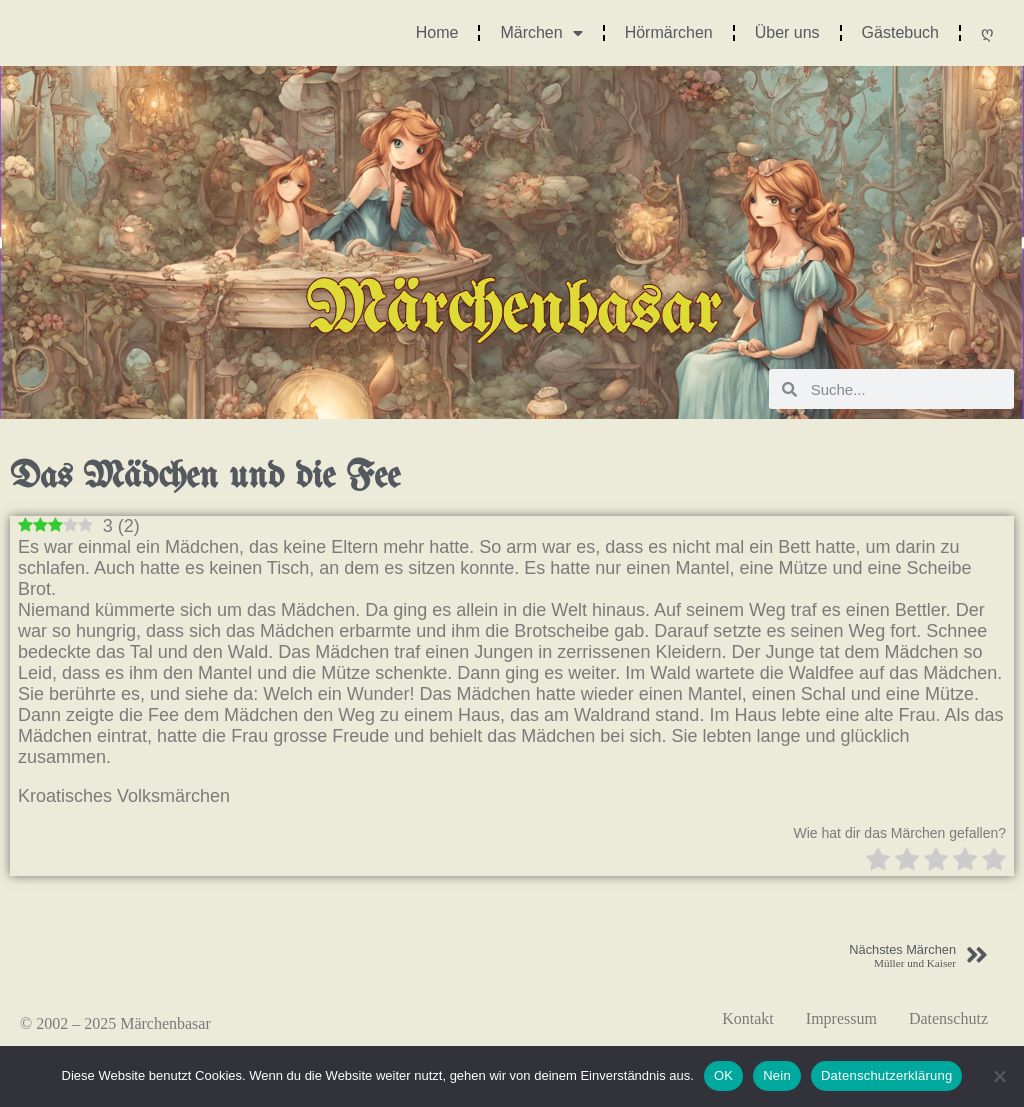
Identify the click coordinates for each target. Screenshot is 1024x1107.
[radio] (878, 861)
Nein (777, 1075)
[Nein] (999, 1076)
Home (437, 32)
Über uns (787, 32)
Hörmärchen (669, 32)
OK (723, 1075)
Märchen (541, 33)
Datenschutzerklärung (886, 1075)
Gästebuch (900, 32)
